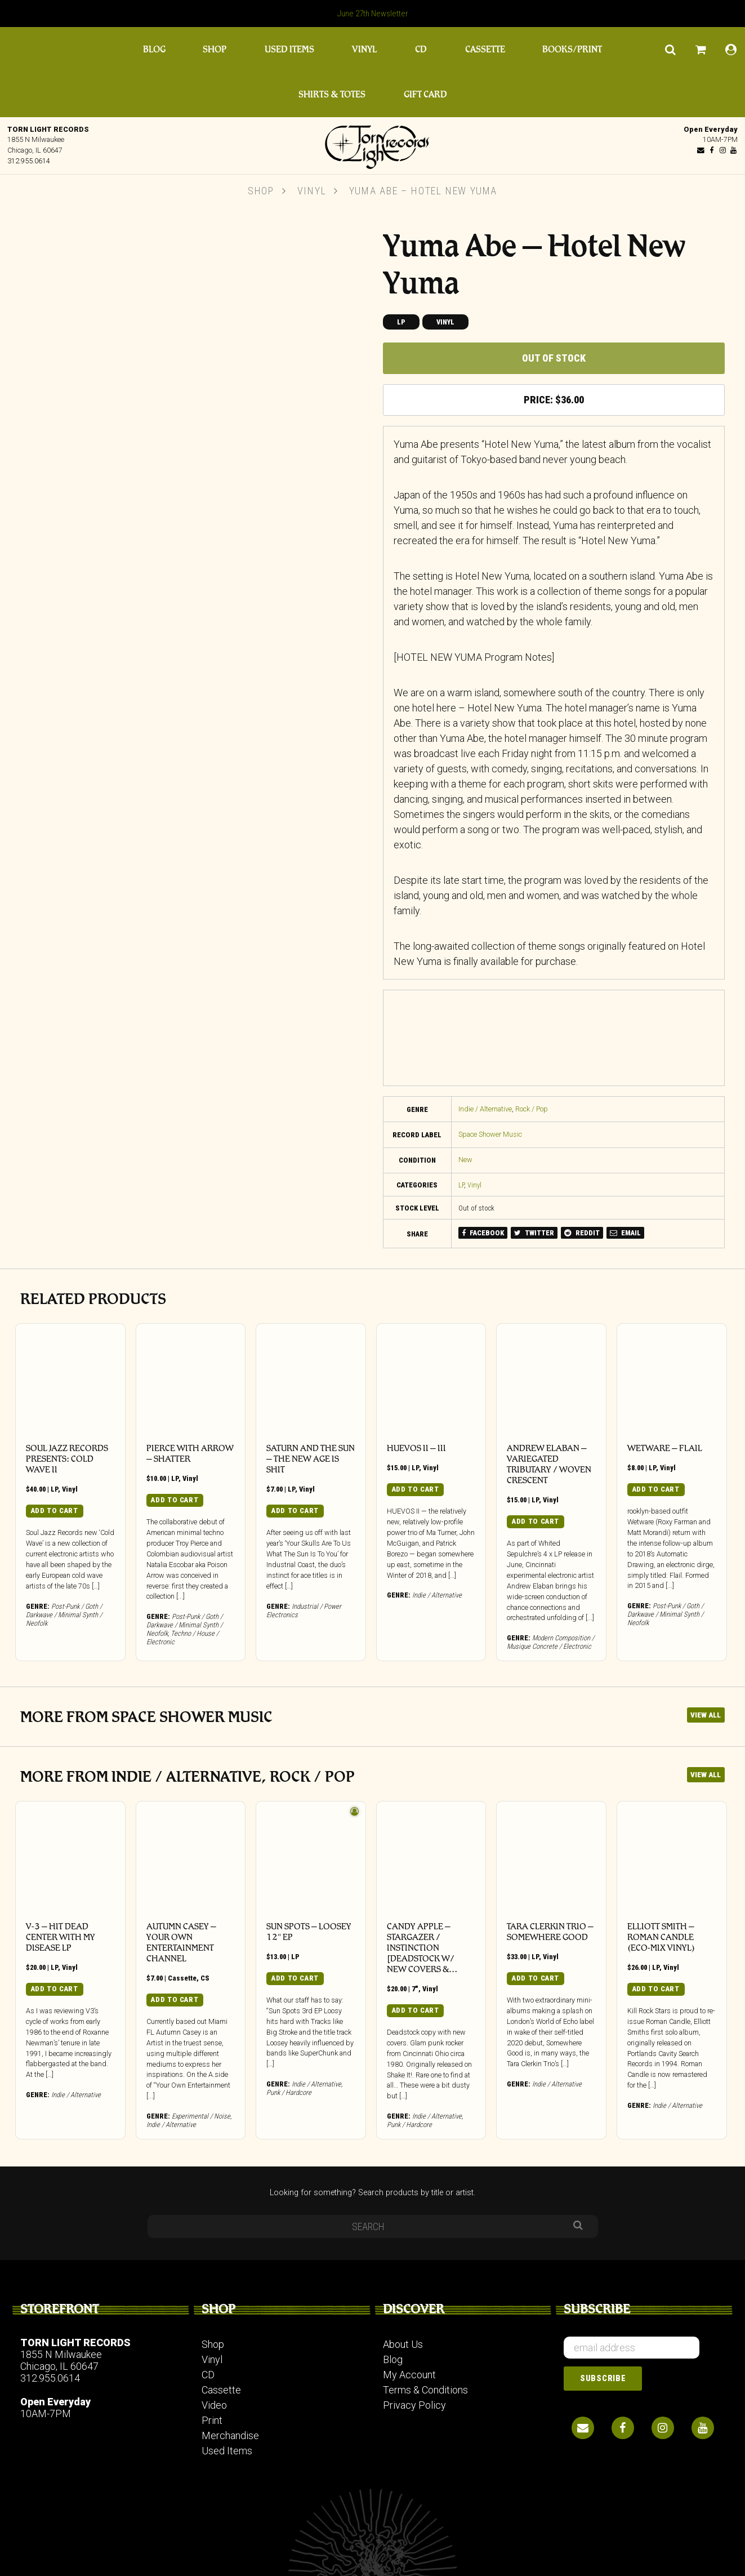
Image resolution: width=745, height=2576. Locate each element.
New (465, 1159)
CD (421, 49)
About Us (403, 2344)
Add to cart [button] (54, 1510)
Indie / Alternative (485, 1109)
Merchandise (230, 2435)
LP (401, 322)
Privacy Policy (414, 2405)
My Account (409, 2375)
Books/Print (572, 49)
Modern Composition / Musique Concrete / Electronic (550, 1642)
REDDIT (582, 1233)
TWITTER (534, 1233)
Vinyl (364, 49)
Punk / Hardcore (288, 2092)
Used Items (289, 49)
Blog (154, 49)
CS (204, 1978)
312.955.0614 (28, 161)
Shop (214, 49)
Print (212, 2420)
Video (214, 2405)
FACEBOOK (483, 1233)
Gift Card (425, 94)
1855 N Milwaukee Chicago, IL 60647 (61, 2360)
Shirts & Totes (331, 94)
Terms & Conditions (425, 2390)
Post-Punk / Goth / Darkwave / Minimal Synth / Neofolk (64, 1614)
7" (415, 1989)
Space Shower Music (490, 1134)
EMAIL (625, 1233)
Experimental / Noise (201, 2116)
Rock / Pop (531, 1109)
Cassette (485, 49)
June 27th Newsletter (372, 13)
